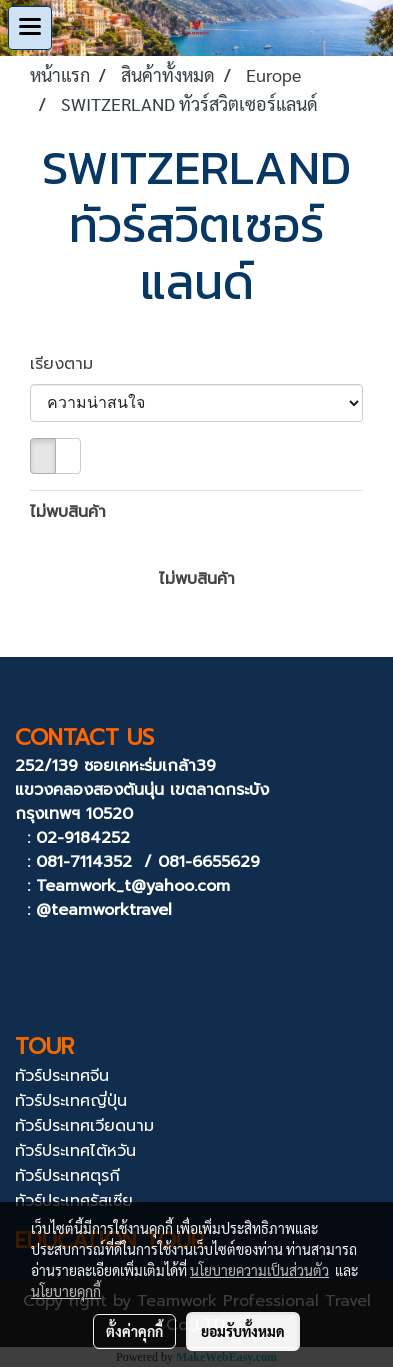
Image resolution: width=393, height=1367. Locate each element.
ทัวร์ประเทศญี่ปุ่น (71, 1101)
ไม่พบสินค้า (68, 512)
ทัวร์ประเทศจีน (62, 1076)
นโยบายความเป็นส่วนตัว (259, 1270)
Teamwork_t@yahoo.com (133, 886)
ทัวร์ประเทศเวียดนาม (84, 1126)
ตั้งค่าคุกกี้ (134, 1331)
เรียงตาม (70, 364)
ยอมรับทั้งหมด (243, 1331)
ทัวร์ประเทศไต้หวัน (75, 1151)
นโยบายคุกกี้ (66, 1291)
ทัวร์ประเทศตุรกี (67, 1176)
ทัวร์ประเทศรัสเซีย (74, 1201)
